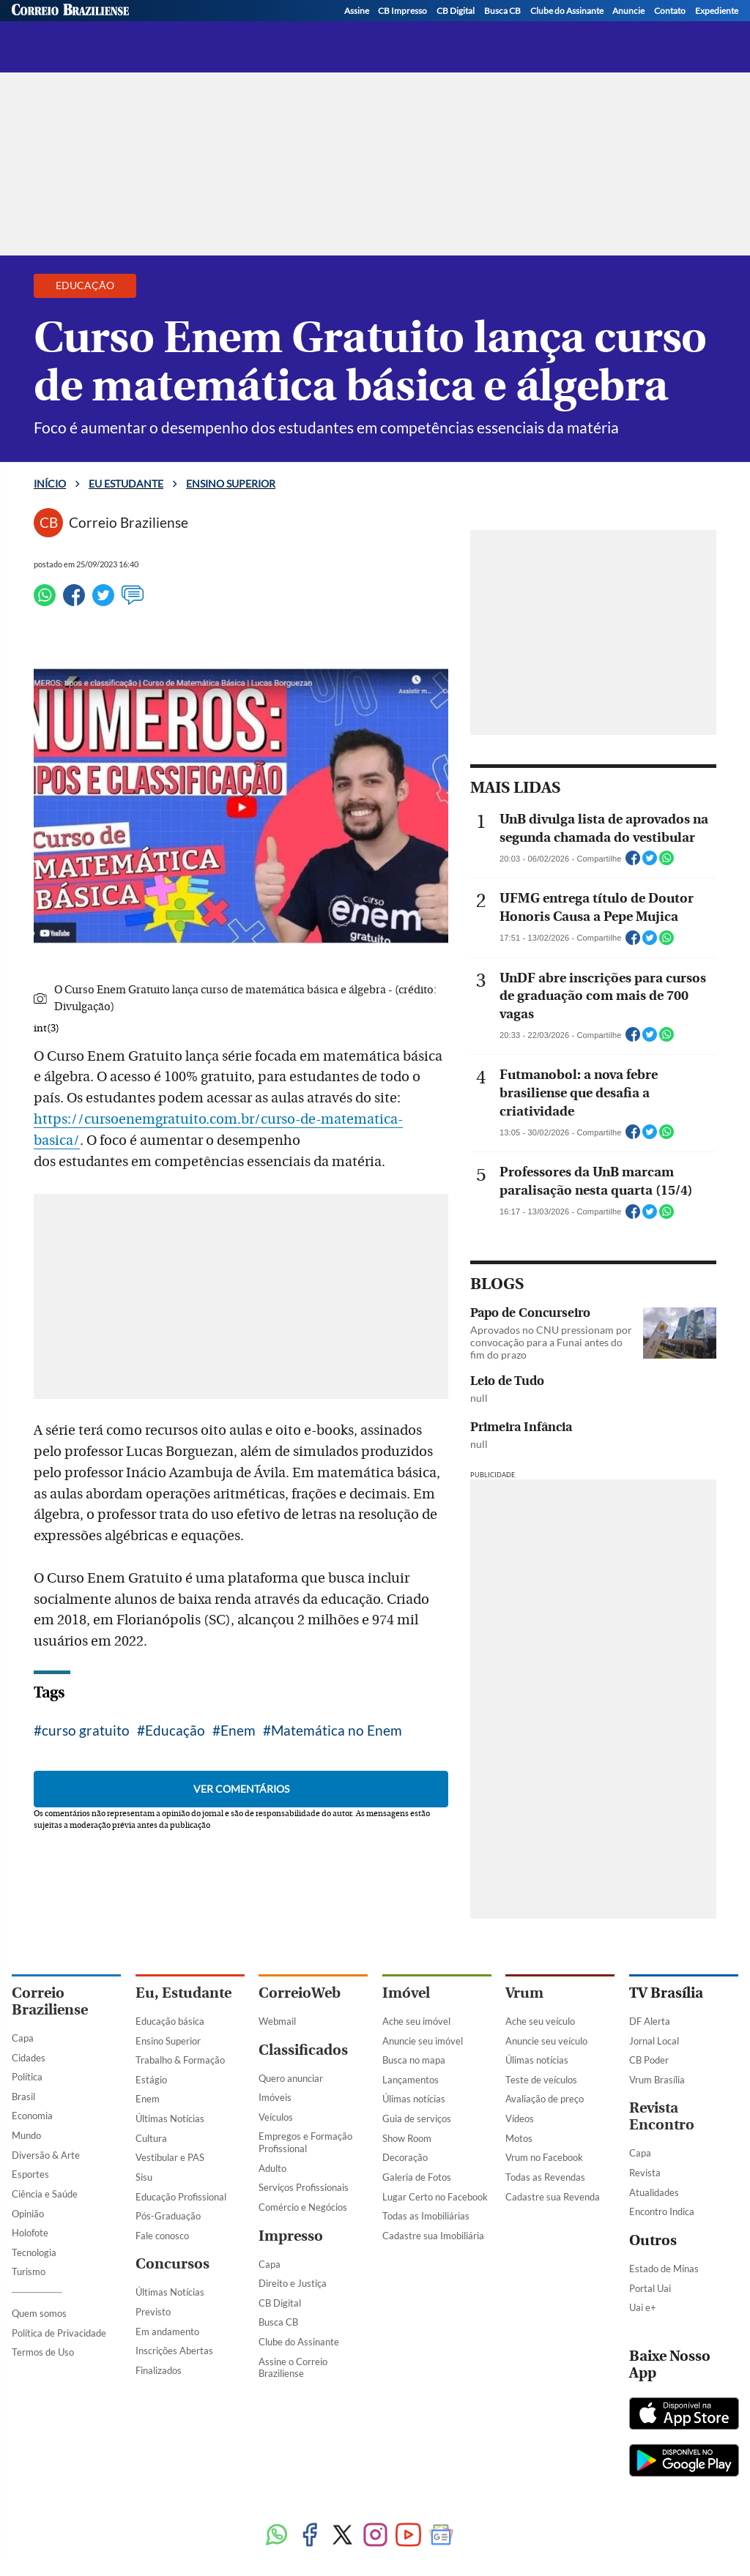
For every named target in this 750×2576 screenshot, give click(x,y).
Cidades (28, 2058)
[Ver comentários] (133, 602)
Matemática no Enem (336, 1730)
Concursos (172, 2263)
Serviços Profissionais (304, 2187)
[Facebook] (616, 30)
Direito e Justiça (293, 2283)
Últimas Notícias (169, 2118)
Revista (645, 2173)
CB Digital (280, 2303)
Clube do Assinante (299, 2342)
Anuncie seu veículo (546, 2041)
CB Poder (649, 2060)
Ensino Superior (168, 2041)
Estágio (151, 2080)
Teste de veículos (541, 2080)
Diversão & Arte (46, 2155)
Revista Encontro (661, 2116)
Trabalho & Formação (180, 2060)
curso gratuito (86, 1730)
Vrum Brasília (657, 2080)
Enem (238, 1730)
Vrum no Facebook (544, 2157)
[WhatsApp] (699, 30)
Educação (175, 1730)
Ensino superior (298, 28)
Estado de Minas (664, 2268)
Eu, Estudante (183, 1993)
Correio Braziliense (50, 2001)
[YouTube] (727, 30)
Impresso (291, 2236)
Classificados (303, 2050)
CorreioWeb (300, 1993)
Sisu (143, 2177)
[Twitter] (644, 30)
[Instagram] (672, 30)
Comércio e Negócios (303, 2207)
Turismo (28, 2271)
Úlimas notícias (413, 2099)
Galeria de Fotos (416, 2177)
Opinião (28, 2214)
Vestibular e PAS (169, 2157)
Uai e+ (642, 2307)
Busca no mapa (413, 2060)
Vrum (524, 1993)
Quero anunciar (291, 2078)
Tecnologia (34, 2252)
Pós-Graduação (168, 2216)
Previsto (153, 2312)
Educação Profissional (180, 2197)
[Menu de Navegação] (39, 23)
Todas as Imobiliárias (425, 2216)
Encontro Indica (661, 2211)
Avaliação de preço (544, 2099)
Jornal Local (654, 2041)
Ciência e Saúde (45, 2194)
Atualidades (654, 2192)
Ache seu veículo (540, 2021)
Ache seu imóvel (416, 2021)
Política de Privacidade (59, 2333)
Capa (23, 2038)
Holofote (30, 2233)
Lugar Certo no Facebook (435, 2197)
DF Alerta (649, 2021)
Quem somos (39, 2313)
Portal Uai (650, 2288)
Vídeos (519, 2118)
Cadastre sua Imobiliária (433, 2235)
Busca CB (278, 2322)
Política (27, 2077)
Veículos (276, 2117)
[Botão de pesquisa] (82, 23)
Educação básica (169, 2021)
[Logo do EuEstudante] (169, 23)
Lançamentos (410, 2080)
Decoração (405, 2157)
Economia (32, 2115)
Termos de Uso (43, 2352)
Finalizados (158, 2370)
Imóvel (406, 1993)
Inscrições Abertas (174, 2350)
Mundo (26, 2135)
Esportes (30, 2174)
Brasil (23, 2096)
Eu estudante (126, 483)
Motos (518, 2138)
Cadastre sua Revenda (552, 2197)
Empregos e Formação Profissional (305, 2142)
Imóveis (275, 2097)
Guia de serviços (416, 2118)
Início (50, 483)
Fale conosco (162, 2235)
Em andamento (167, 2331)
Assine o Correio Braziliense (293, 2368)
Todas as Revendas (545, 2177)
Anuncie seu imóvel (422, 2041)
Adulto (272, 2168)
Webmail (277, 2021)
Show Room (406, 2138)
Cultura (151, 2138)
